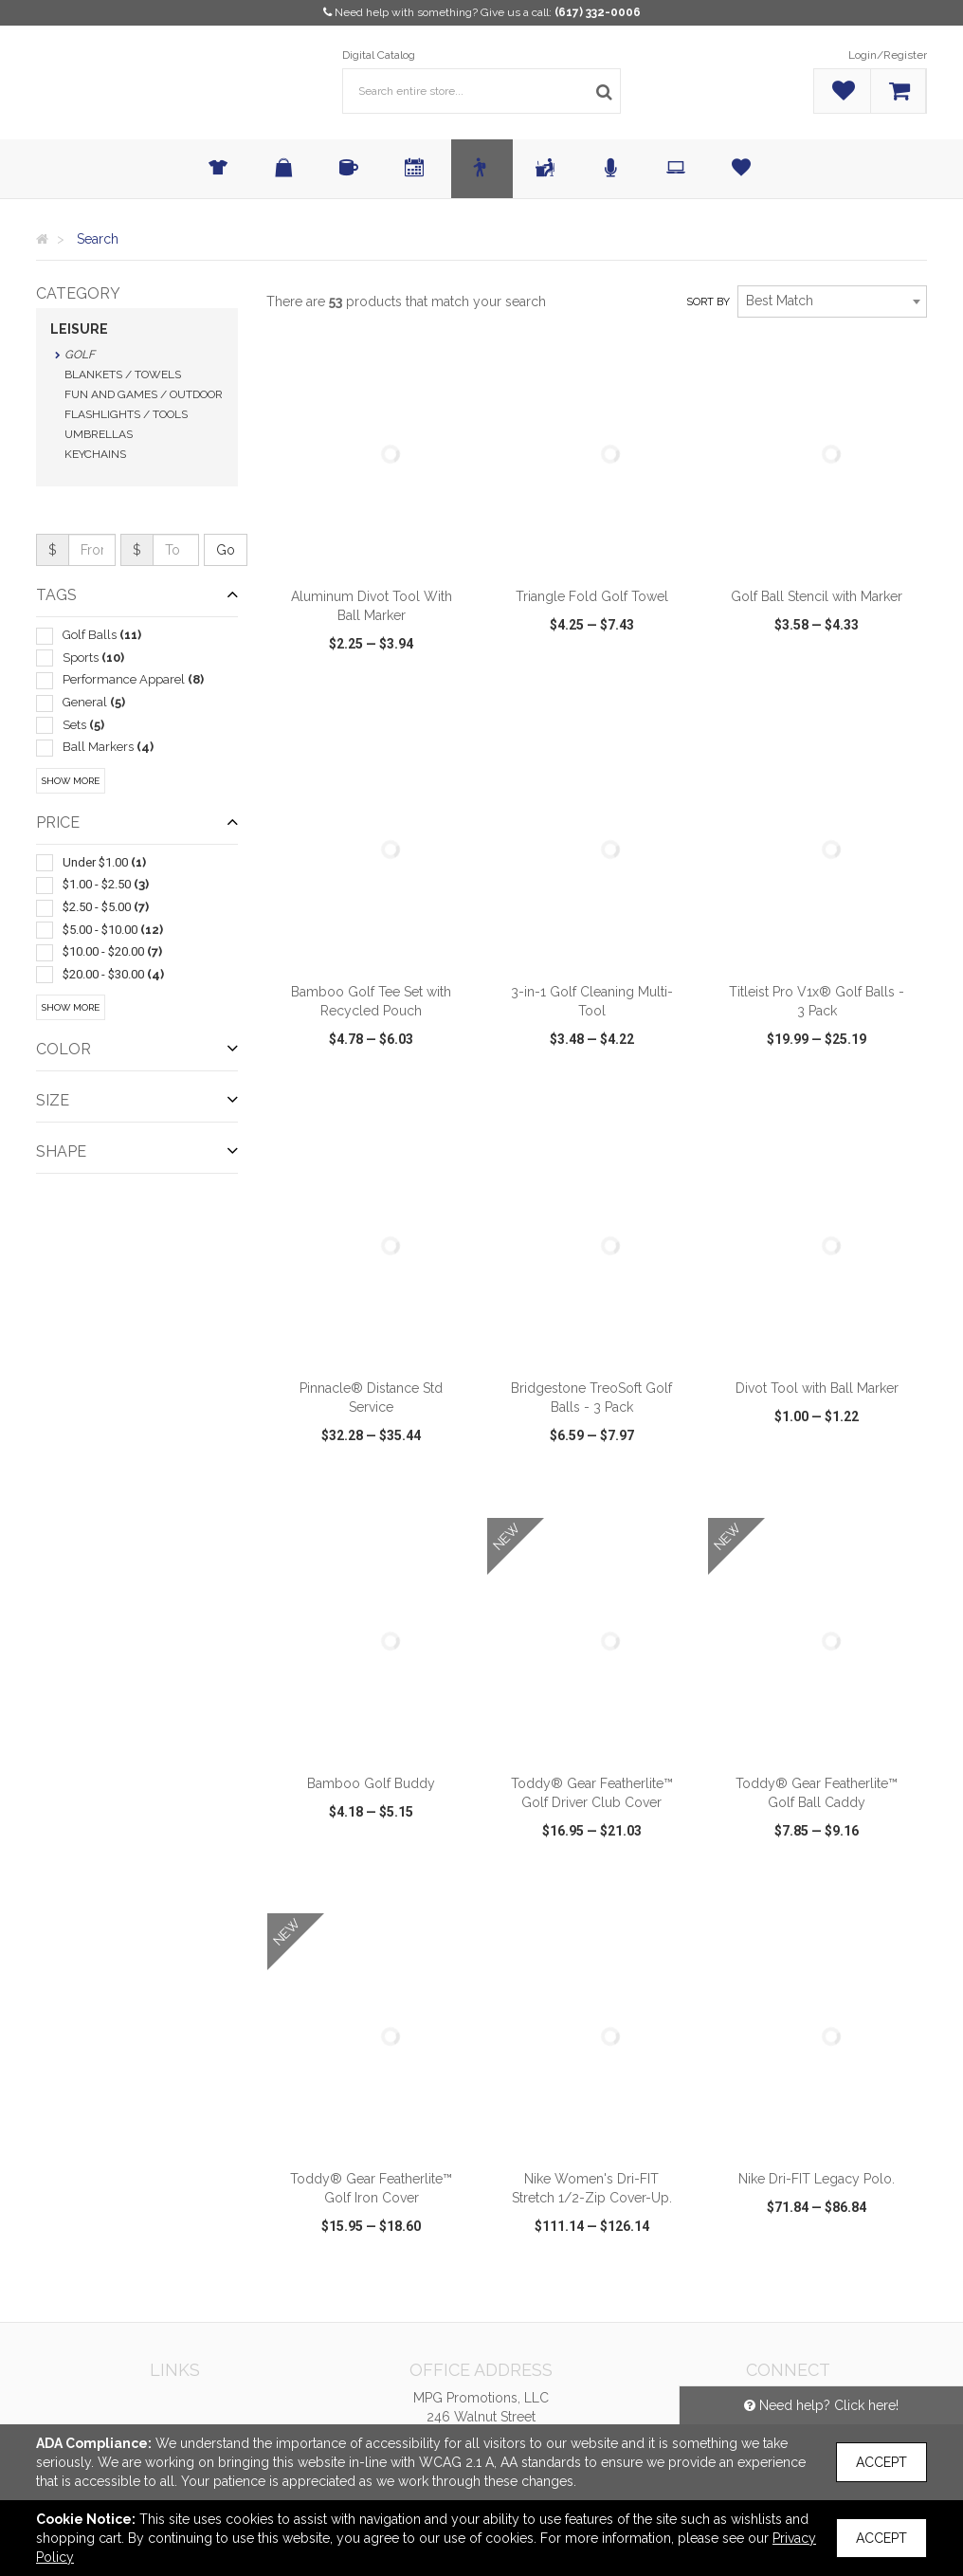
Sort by (708, 302)
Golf (79, 354)
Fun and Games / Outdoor (143, 394)
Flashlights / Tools (126, 414)
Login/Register (887, 55)
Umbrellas (98, 434)
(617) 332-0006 (597, 12)
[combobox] (832, 301)
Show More (71, 781)
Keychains (95, 454)
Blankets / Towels (122, 374)
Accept (881, 2462)
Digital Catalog (378, 55)
